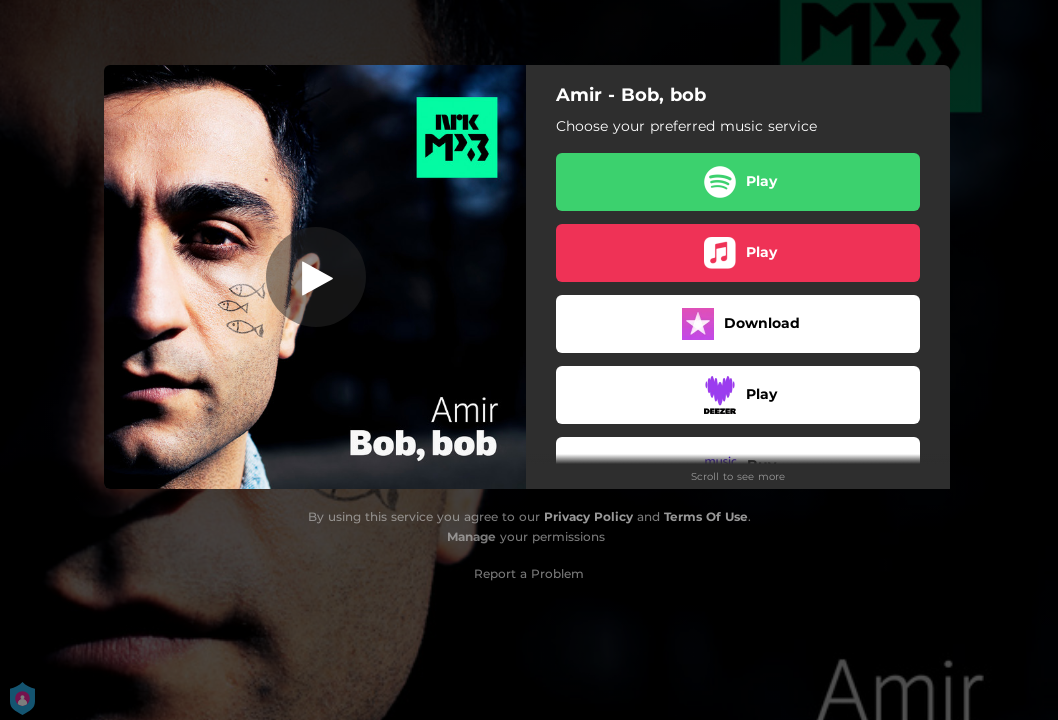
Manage (471, 536)
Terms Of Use (706, 516)
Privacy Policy (588, 516)
